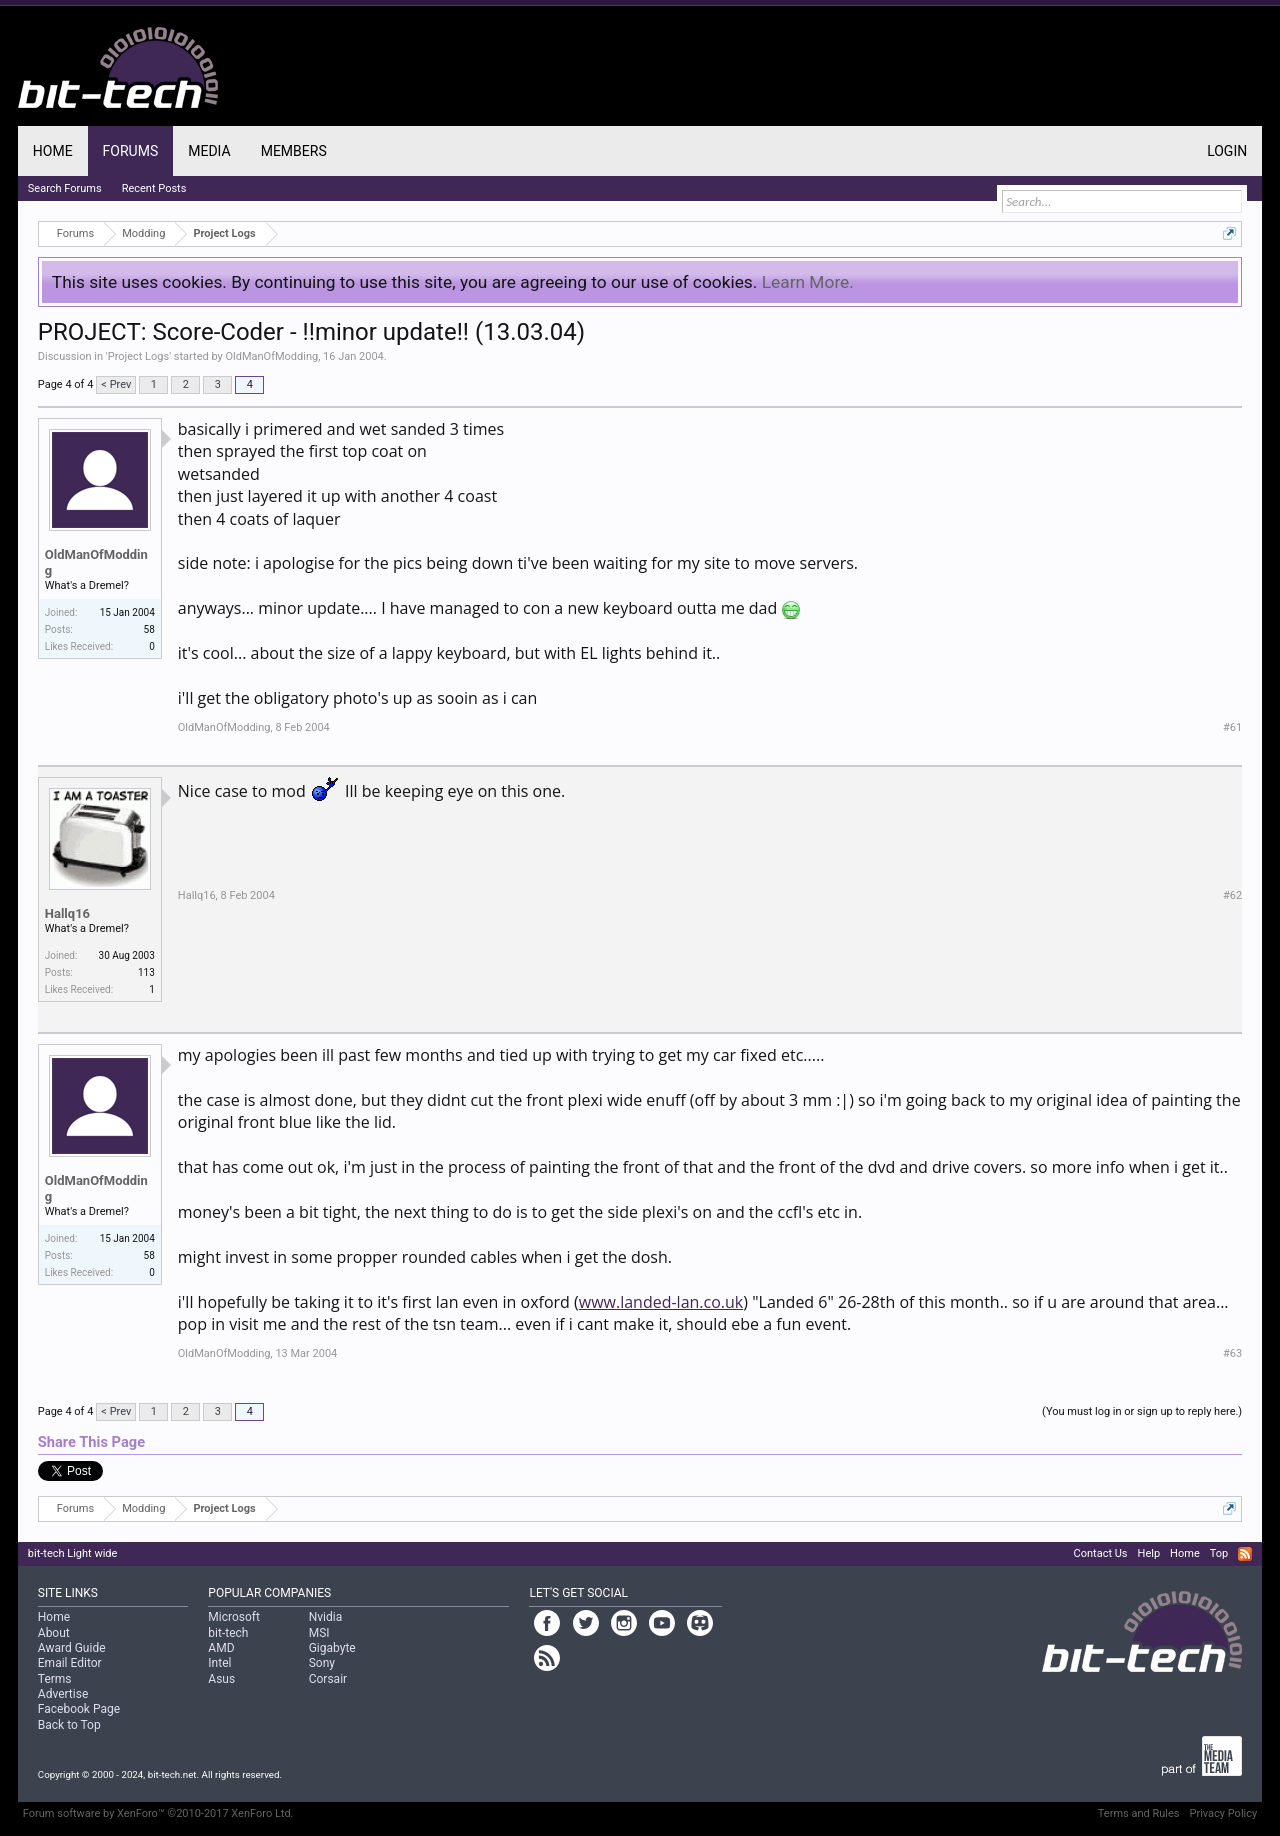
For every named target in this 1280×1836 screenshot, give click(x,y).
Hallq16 (67, 913)
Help (1149, 1553)
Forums (131, 151)
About (54, 1633)
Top (1219, 1553)
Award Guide (72, 1648)
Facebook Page (79, 1709)
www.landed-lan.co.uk (661, 1302)
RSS (1245, 1554)
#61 (1232, 727)
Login (1227, 151)
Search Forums (65, 188)
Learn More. (808, 282)
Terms (55, 1679)
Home (53, 151)
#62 (1232, 895)
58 (149, 629)
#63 (1232, 1353)
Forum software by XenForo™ (158, 1813)
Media (209, 151)
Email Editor (70, 1663)
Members (294, 151)
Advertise (63, 1694)
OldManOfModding (271, 356)
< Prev (116, 384)
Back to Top (69, 1725)
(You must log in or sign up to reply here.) (1142, 1411)
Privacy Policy (1223, 1813)
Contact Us (1101, 1553)
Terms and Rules (1139, 1813)
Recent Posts (154, 188)
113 (146, 972)
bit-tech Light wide (73, 1553)
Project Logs (138, 356)
